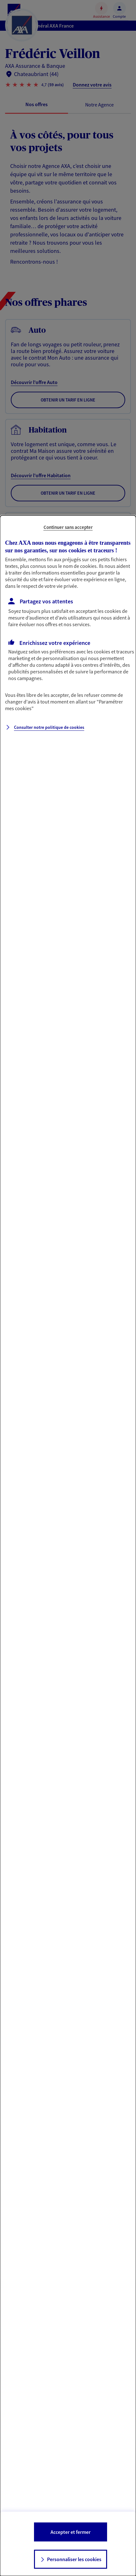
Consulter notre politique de (49, 727)
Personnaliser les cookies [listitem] (74, 2559)
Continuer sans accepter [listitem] (68, 527)
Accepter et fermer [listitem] (71, 2532)
